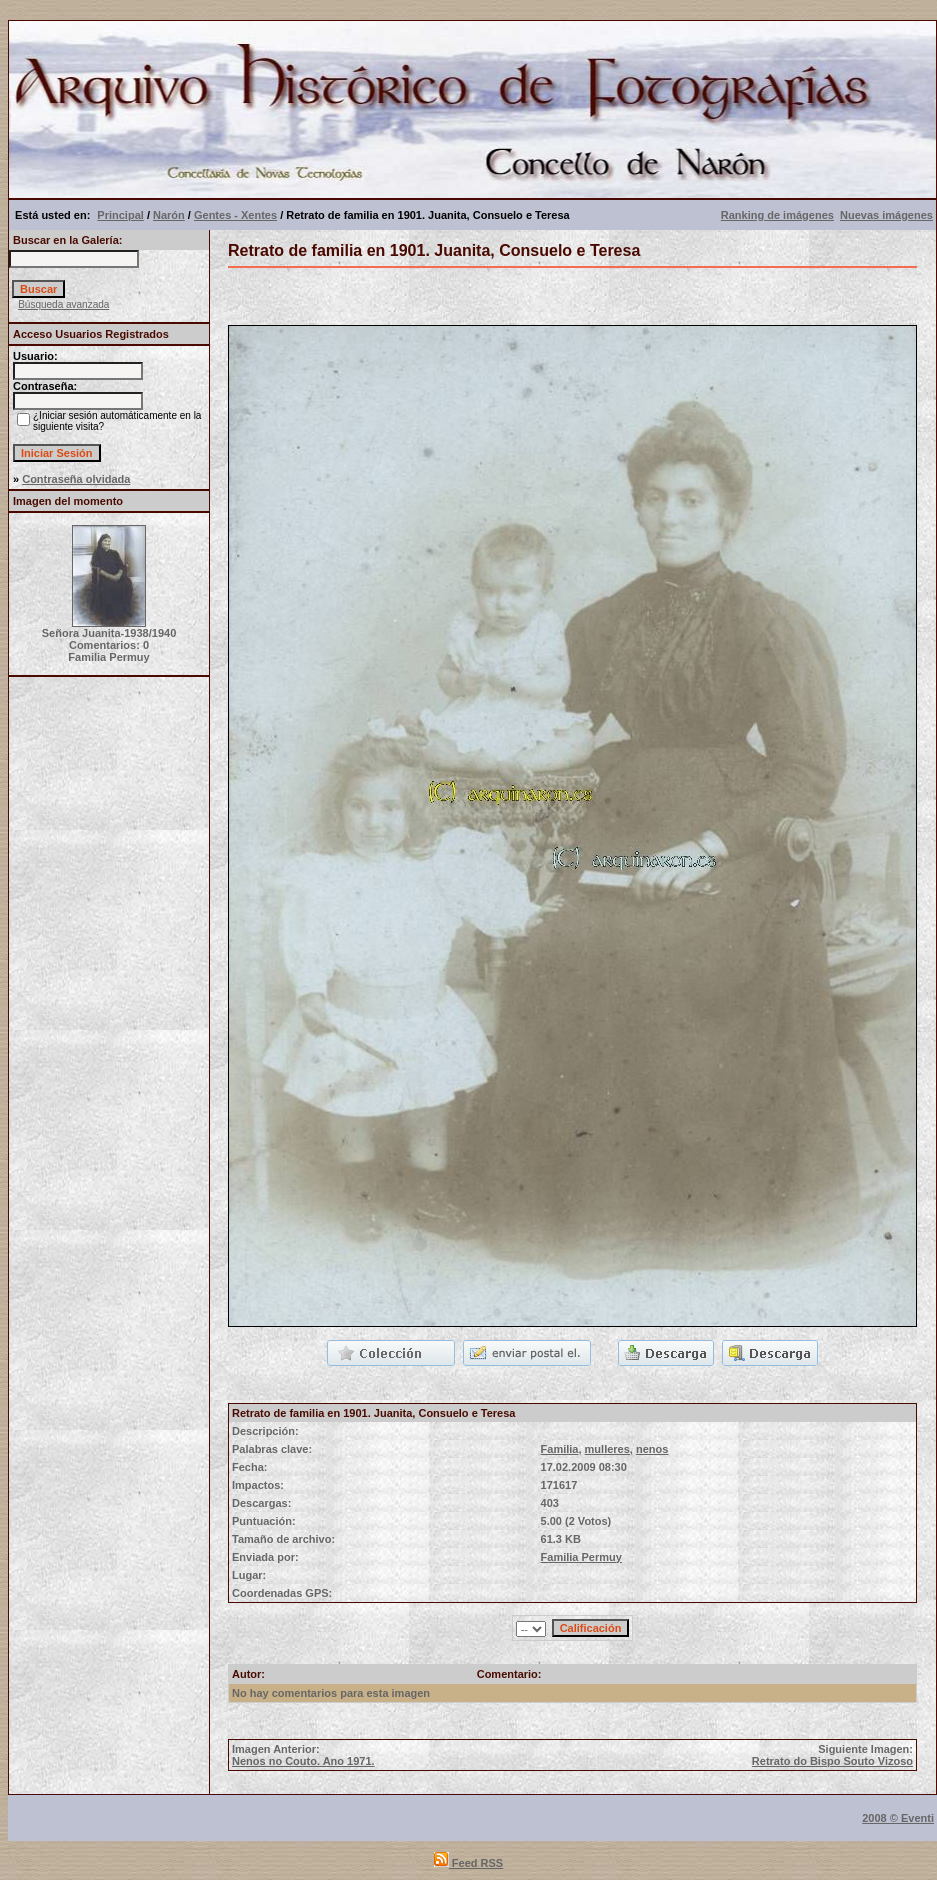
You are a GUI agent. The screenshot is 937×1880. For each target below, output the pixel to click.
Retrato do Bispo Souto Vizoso (832, 1761)
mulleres (607, 1449)
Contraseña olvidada (76, 479)
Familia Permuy (581, 1557)
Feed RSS (468, 1863)
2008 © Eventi (898, 1818)
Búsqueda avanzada (63, 304)
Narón (169, 215)
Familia (560, 1449)
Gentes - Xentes (235, 215)
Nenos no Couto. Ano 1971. (303, 1761)
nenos (652, 1449)
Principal (120, 215)
